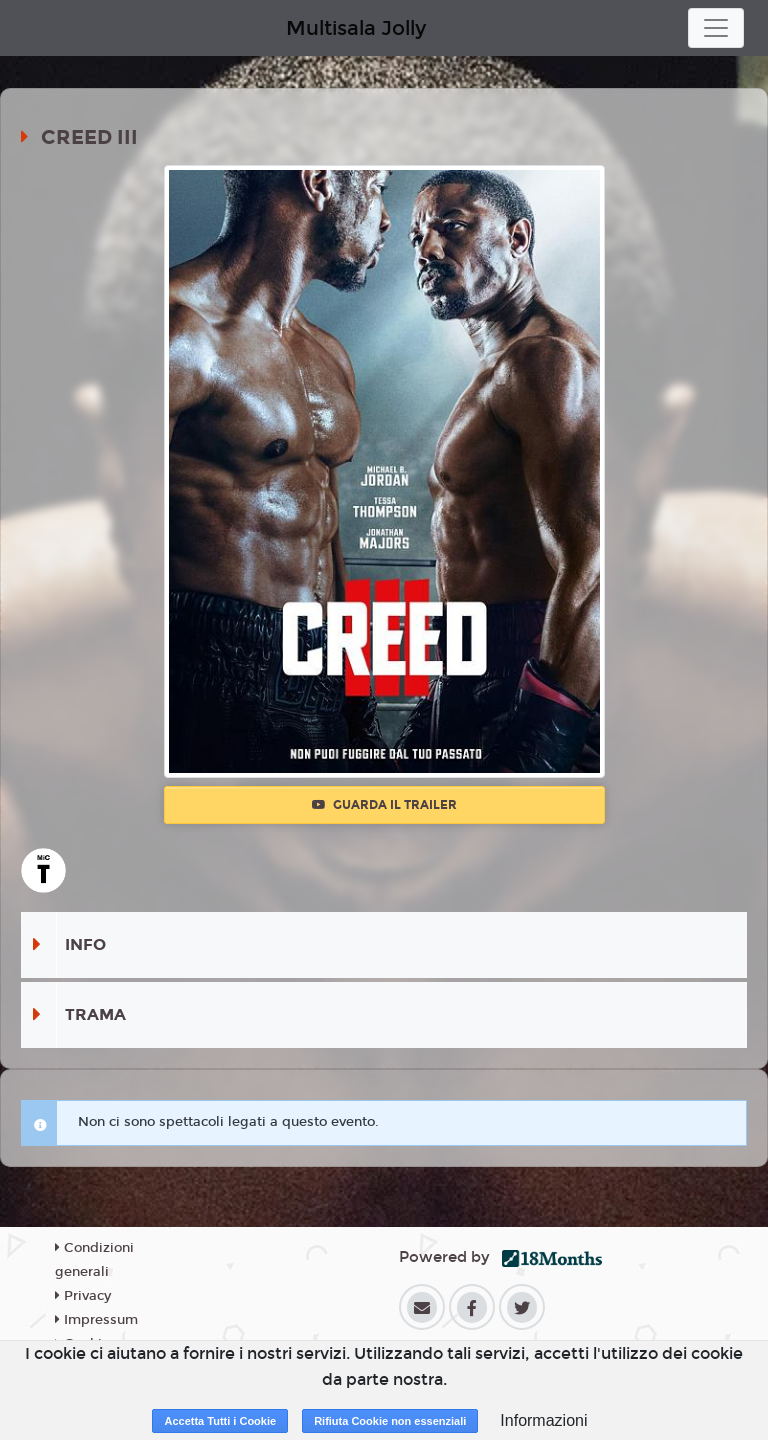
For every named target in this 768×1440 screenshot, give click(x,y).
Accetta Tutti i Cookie (220, 1421)
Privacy (83, 1296)
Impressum (96, 1320)
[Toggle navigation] (716, 28)
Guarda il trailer (384, 805)
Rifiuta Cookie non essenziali (390, 1421)
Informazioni (543, 1420)
